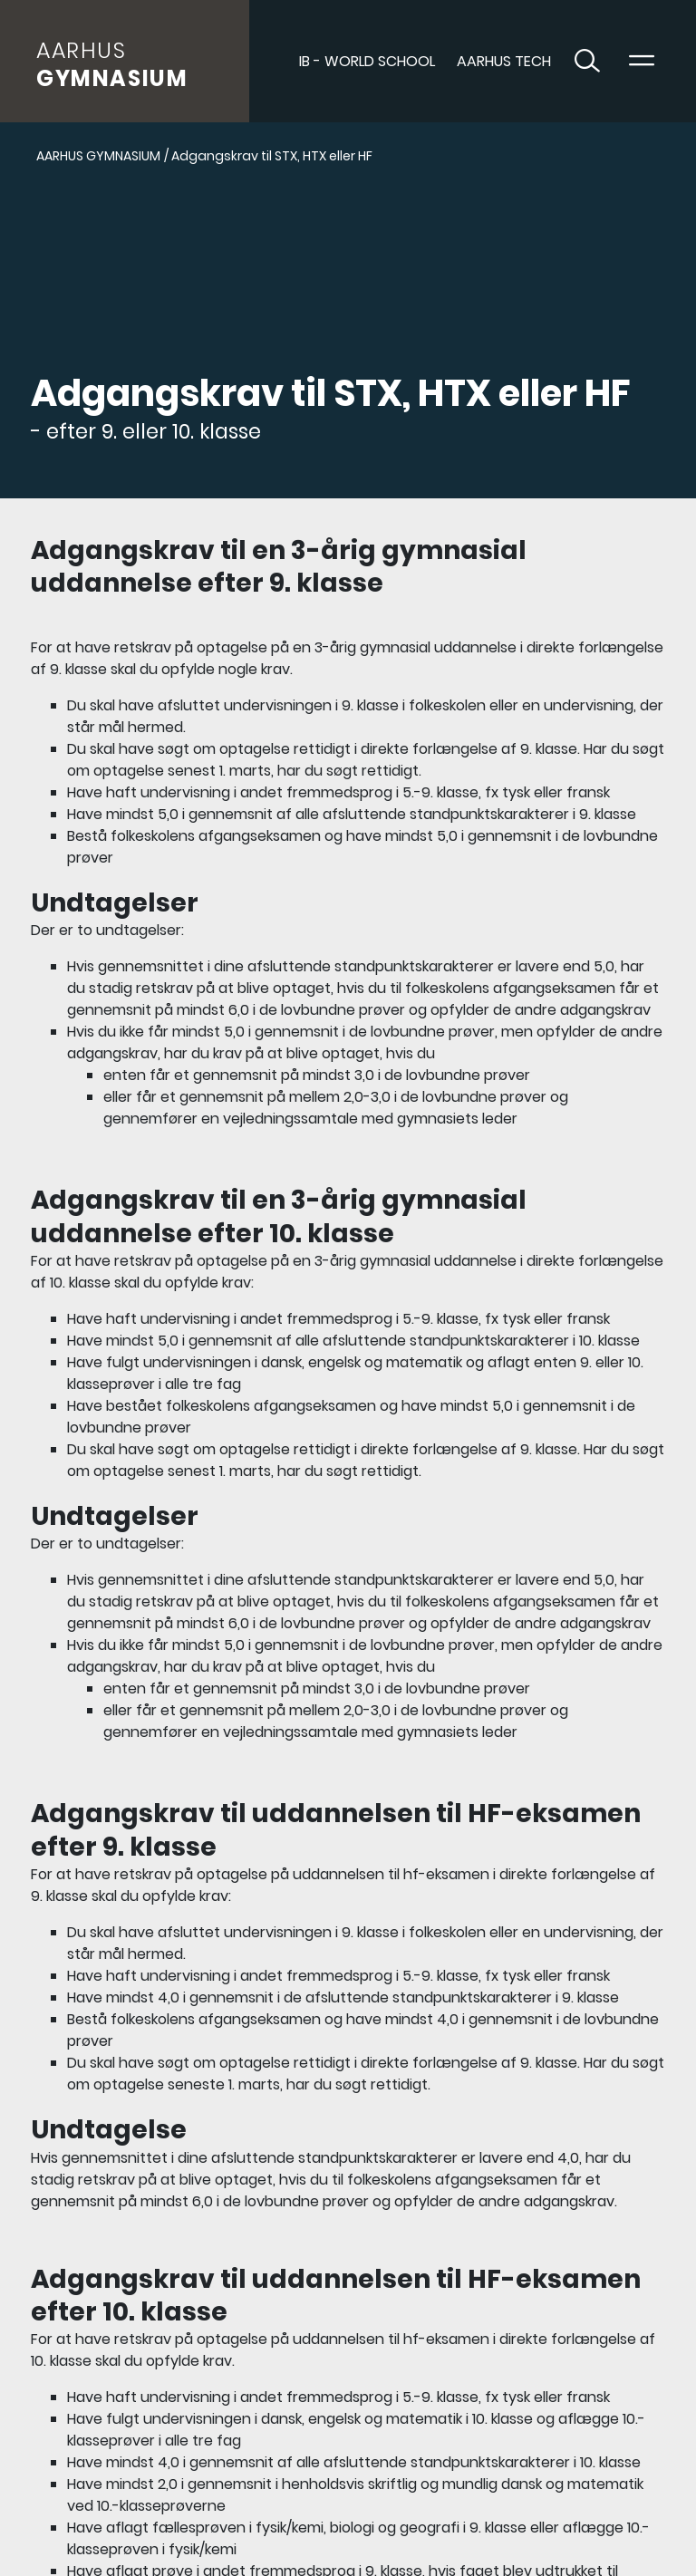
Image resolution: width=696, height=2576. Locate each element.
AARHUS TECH (504, 61)
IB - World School (367, 61)
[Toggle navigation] (642, 61)
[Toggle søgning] (587, 61)
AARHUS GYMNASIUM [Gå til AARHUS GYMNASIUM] (98, 156)
